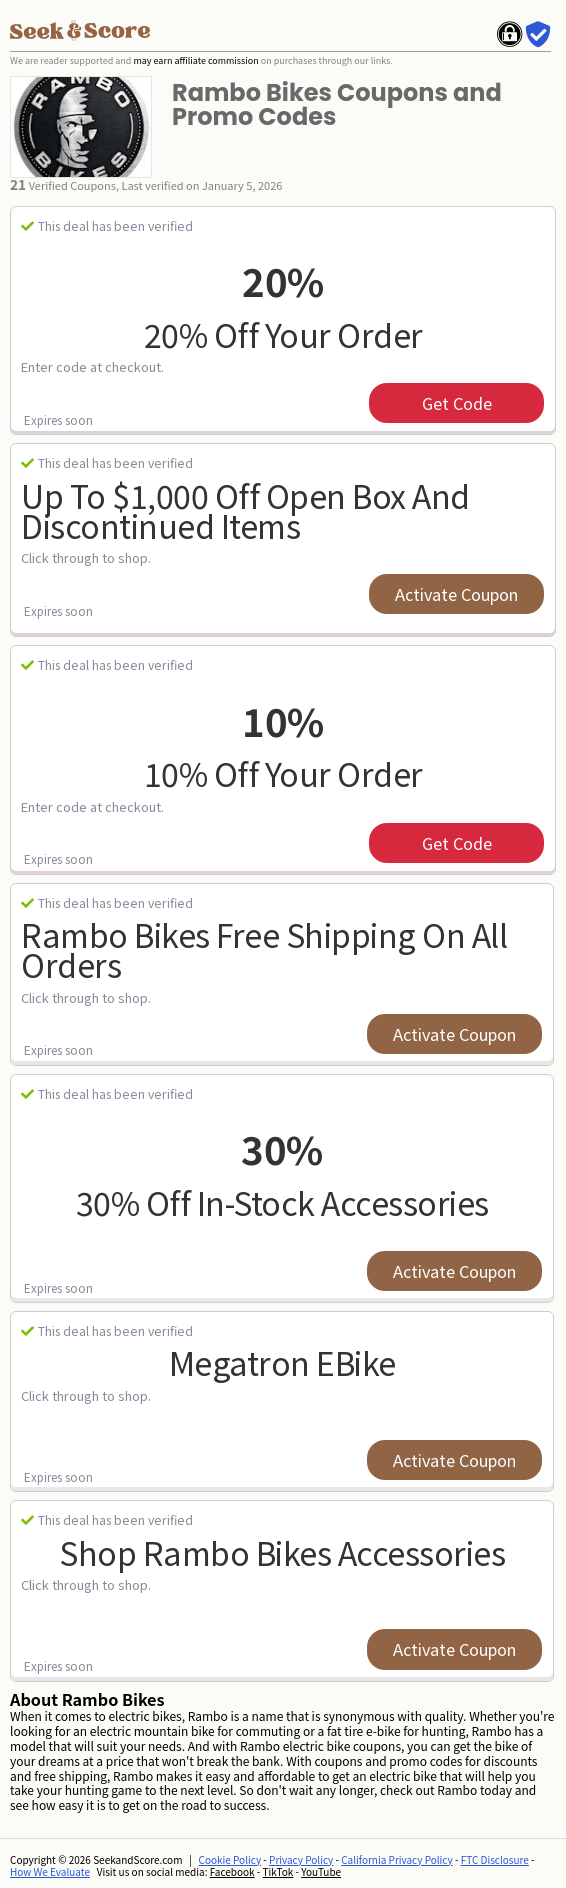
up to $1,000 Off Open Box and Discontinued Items (245, 510)
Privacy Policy (301, 1859)
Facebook (232, 1871)
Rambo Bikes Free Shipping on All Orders (264, 949)
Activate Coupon (456, 594)
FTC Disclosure (495, 1859)
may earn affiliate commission (195, 60)
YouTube (321, 1871)
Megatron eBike (282, 1362)
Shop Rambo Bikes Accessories (282, 1552)
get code (457, 403)
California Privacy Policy (397, 1859)
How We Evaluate (50, 1871)
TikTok (278, 1871)
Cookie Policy (230, 1859)
